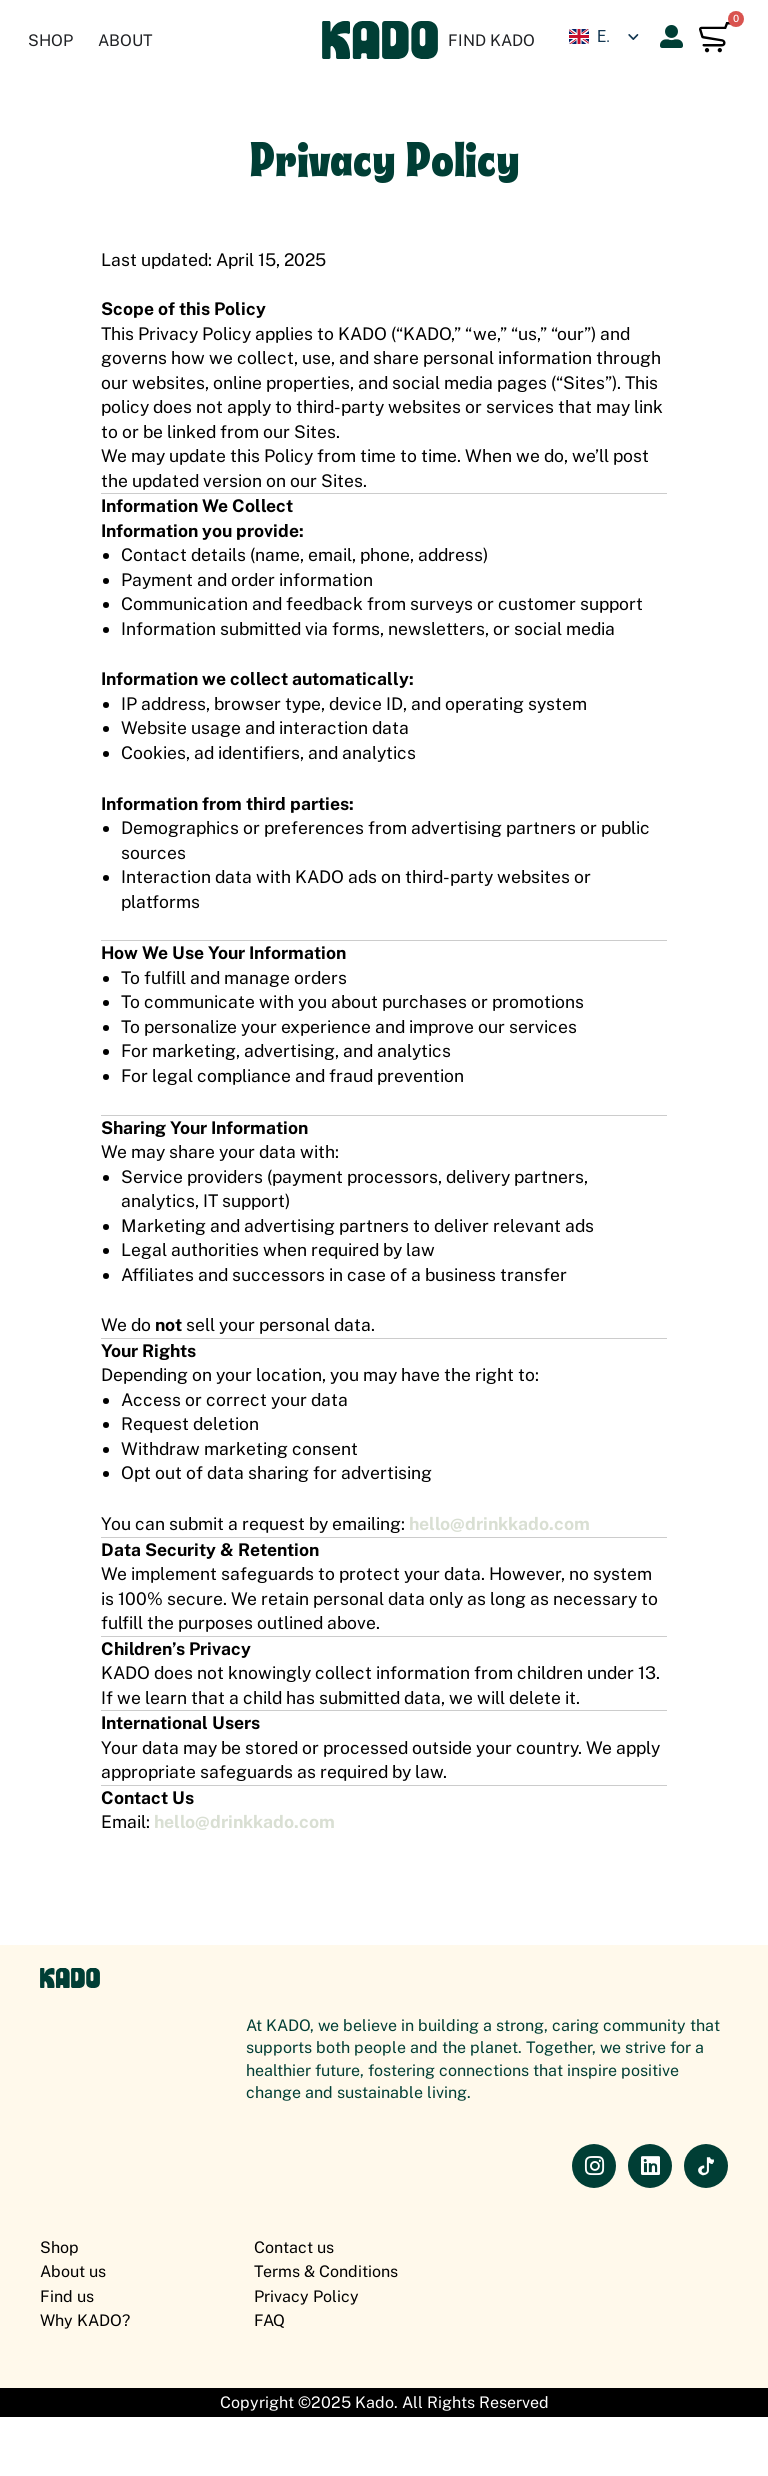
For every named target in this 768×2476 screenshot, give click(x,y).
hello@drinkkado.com (499, 1523)
